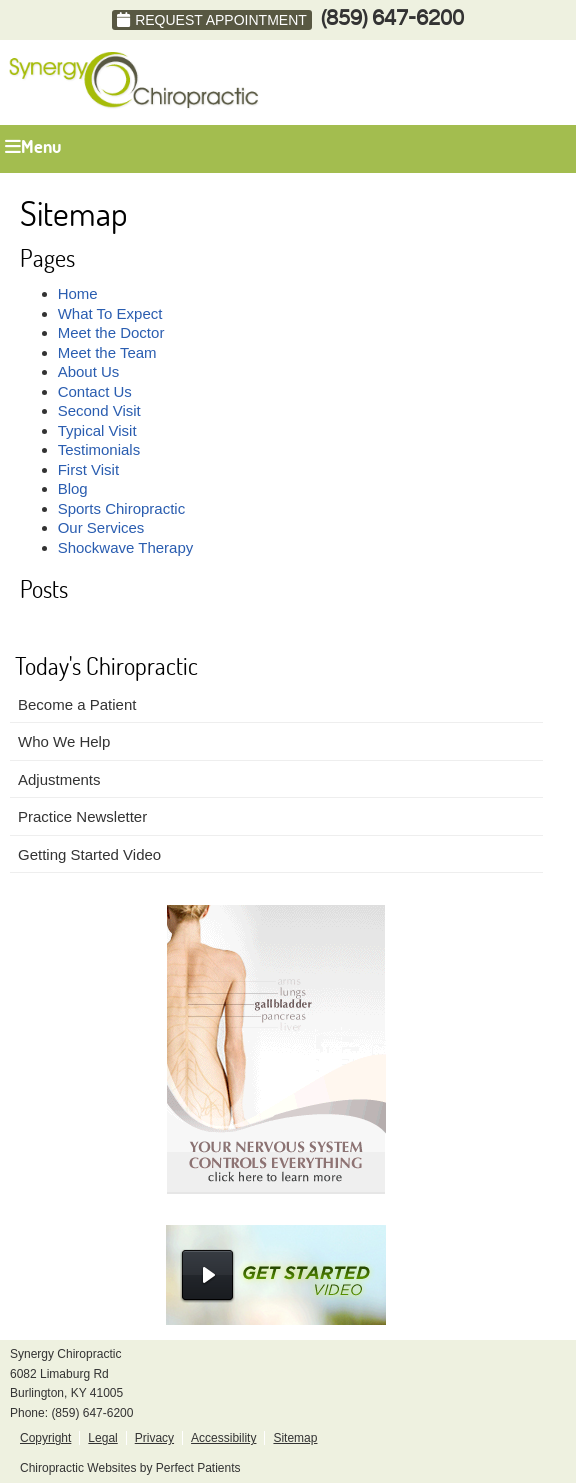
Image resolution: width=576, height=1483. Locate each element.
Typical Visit (97, 430)
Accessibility (223, 1438)
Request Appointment (212, 20)
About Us (89, 371)
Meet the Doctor (111, 332)
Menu (33, 146)
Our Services (101, 527)
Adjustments (59, 779)
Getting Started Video (89, 854)
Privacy (154, 1438)
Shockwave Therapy (126, 547)
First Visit (88, 469)
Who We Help (64, 741)
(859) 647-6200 (392, 18)
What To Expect (110, 313)
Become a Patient (77, 704)
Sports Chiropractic (122, 508)
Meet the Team (107, 352)
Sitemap (295, 1438)
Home (78, 293)
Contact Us (95, 391)
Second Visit (99, 410)
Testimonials (99, 449)
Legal (102, 1438)
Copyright (45, 1438)
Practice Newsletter (82, 816)
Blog (73, 488)
